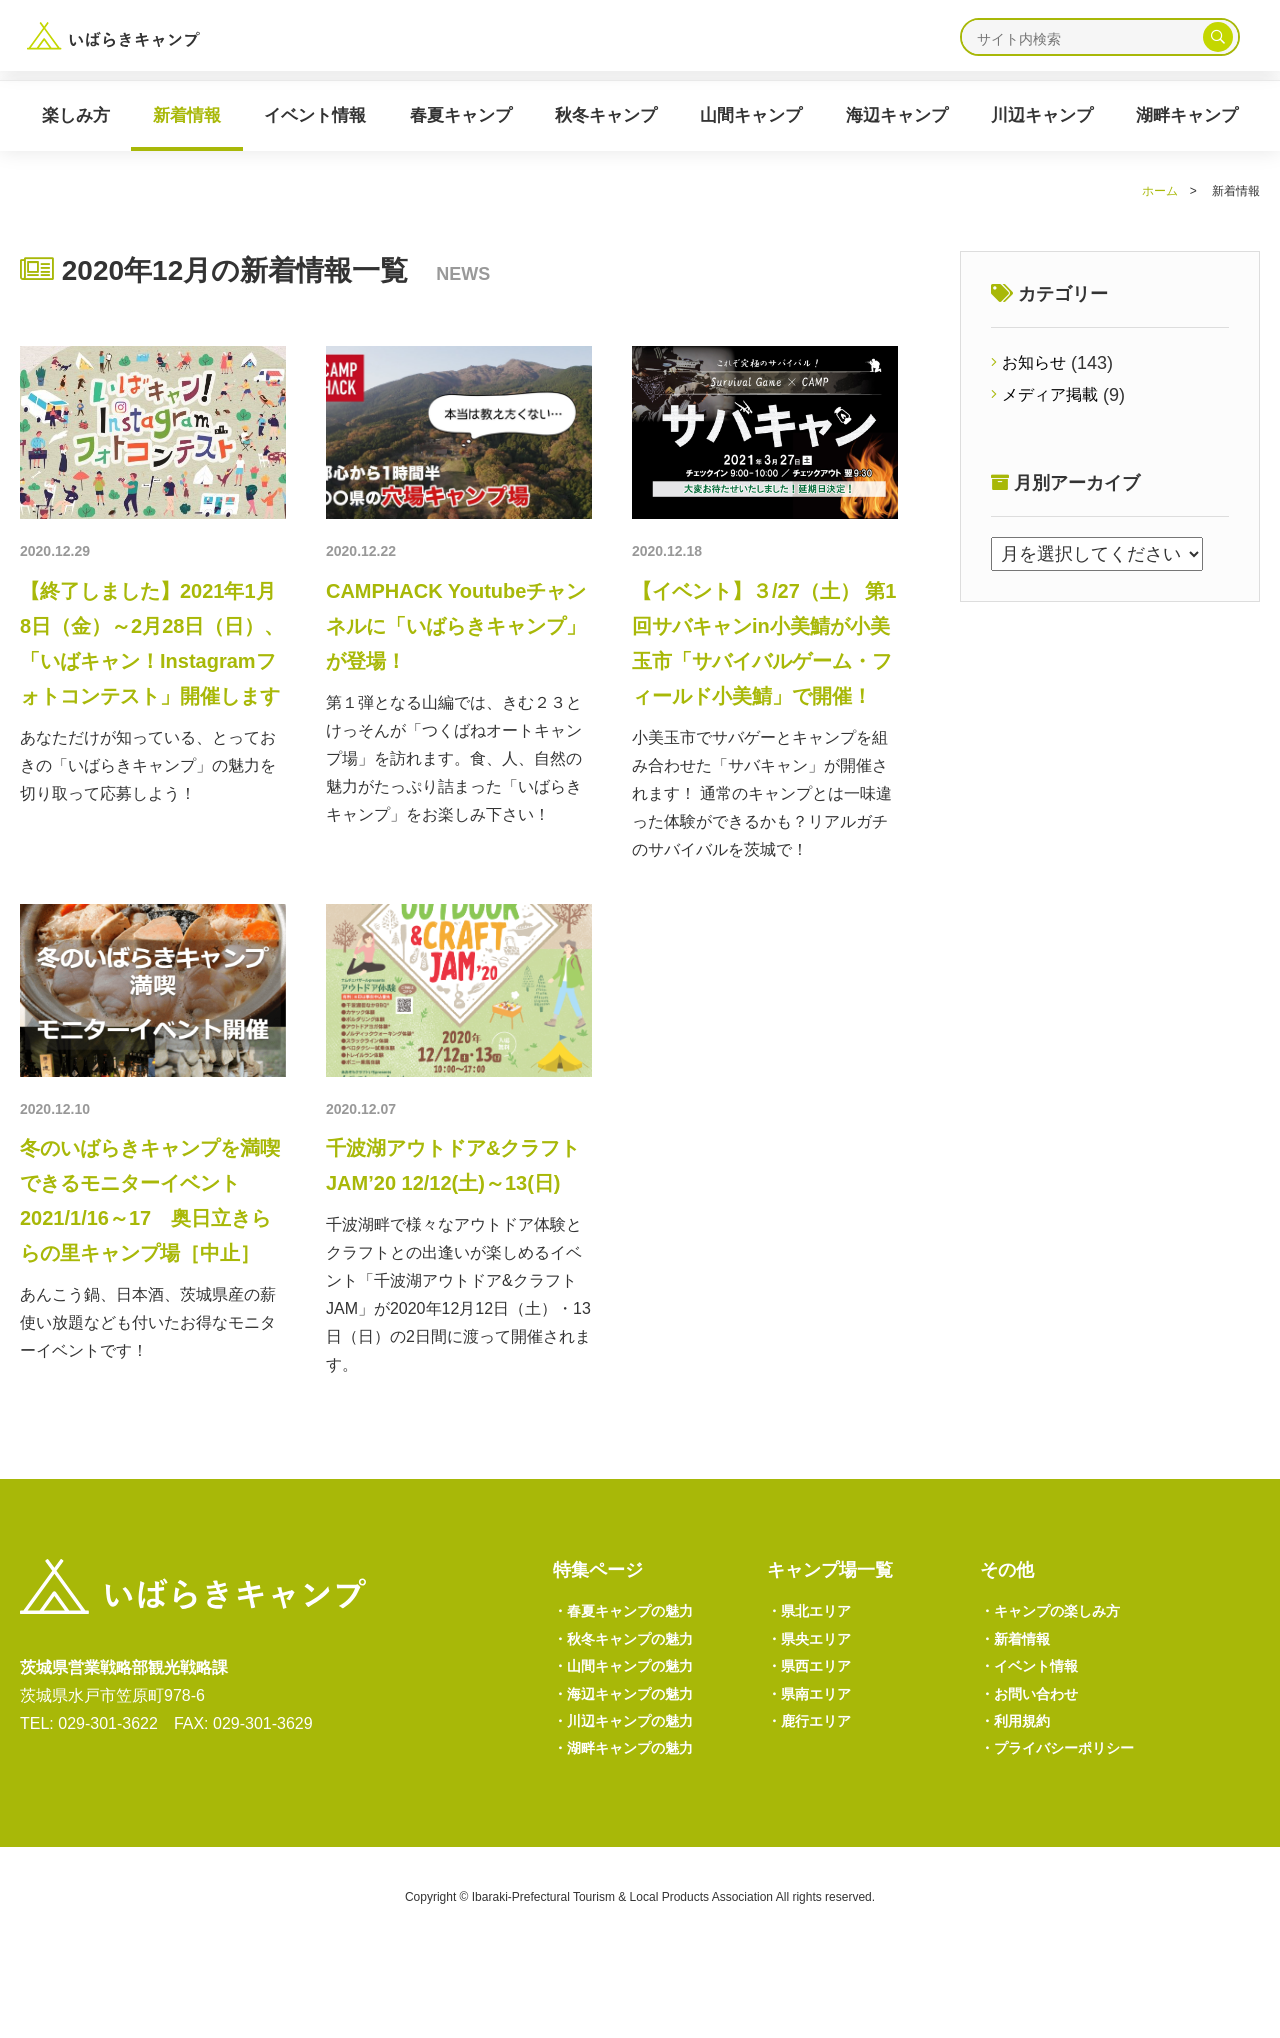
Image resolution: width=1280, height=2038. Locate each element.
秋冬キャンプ (606, 115)
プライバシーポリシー (1068, 1835)
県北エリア (815, 1681)
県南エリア (815, 1774)
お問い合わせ (1036, 1774)
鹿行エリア (815, 1805)
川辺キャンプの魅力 (633, 1805)
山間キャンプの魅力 (633, 1743)
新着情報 (187, 115)
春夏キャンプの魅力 (633, 1681)
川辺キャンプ (1042, 115)
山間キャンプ (751, 115)
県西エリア (815, 1743)
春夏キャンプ (461, 115)
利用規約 (1020, 1805)
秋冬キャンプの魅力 (633, 1712)
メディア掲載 (1057, 397)
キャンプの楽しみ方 (1060, 1681)
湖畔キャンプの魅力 (633, 1835)
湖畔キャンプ (1187, 115)
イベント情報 (315, 115)
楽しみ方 (76, 115)
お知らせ (1039, 364)
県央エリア (815, 1712)
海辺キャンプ (897, 115)
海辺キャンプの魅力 (633, 1774)
